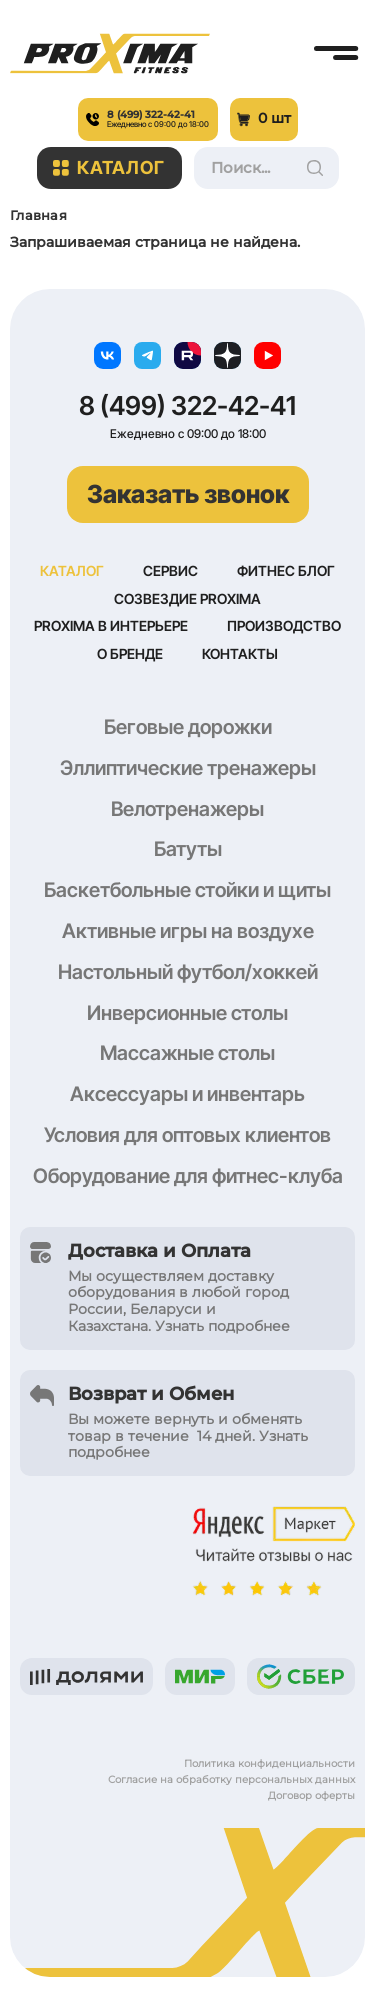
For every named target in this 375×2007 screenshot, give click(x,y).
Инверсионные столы (187, 1013)
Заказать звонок (188, 494)
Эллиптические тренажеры (188, 768)
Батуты (188, 849)
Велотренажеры (187, 809)
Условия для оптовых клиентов (187, 1135)
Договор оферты (311, 1795)
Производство (284, 625)
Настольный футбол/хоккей (188, 972)
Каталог (109, 167)
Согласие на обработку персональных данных (231, 1779)
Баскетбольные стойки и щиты (187, 890)
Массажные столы (187, 1053)
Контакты (240, 653)
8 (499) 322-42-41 (187, 406)
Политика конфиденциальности (269, 1763)
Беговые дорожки (188, 727)
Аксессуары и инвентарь (187, 1094)
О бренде (130, 653)
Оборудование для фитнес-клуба (188, 1176)
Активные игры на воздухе (188, 931)
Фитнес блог (286, 570)
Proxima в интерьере (111, 625)
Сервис (170, 570)
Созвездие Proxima (187, 598)
